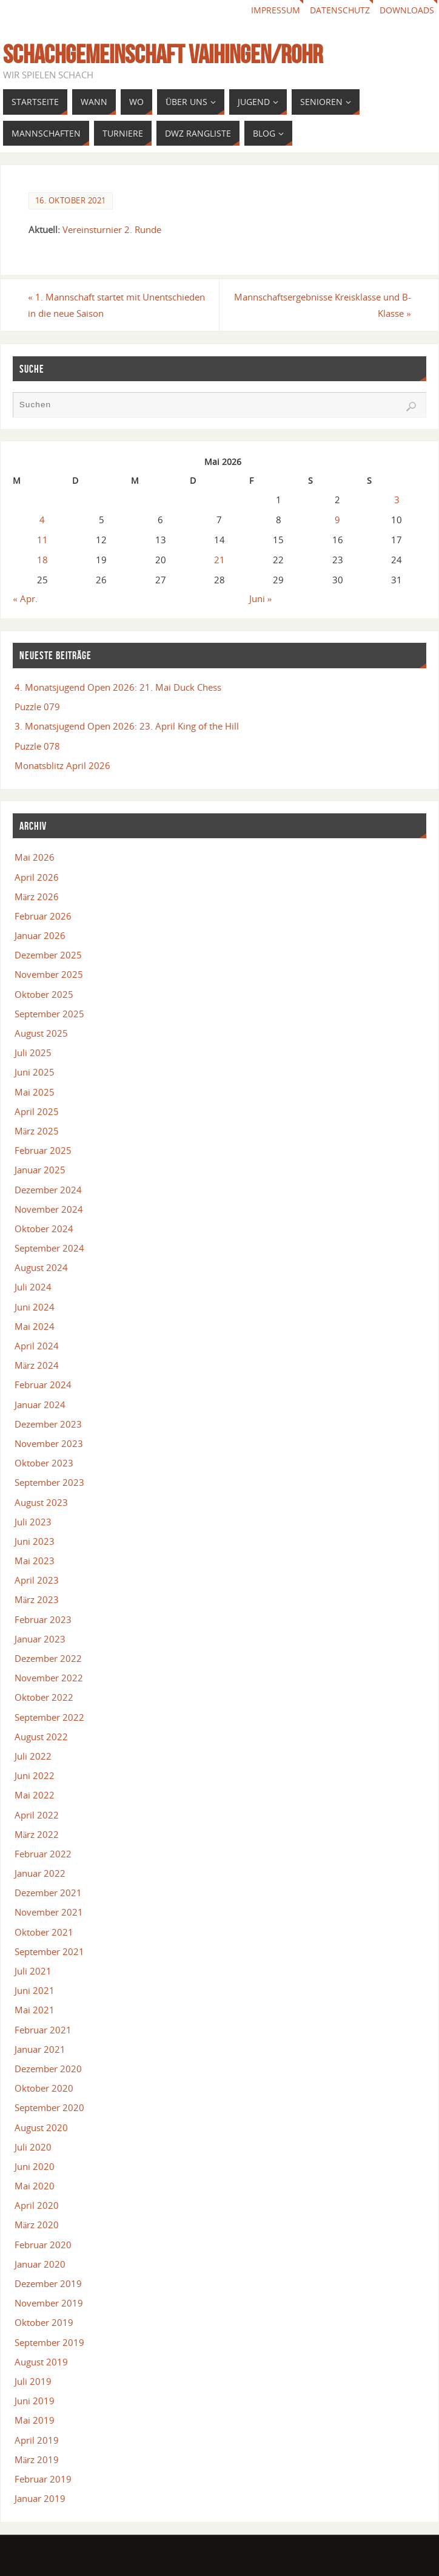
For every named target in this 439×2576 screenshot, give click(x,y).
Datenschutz (340, 10)
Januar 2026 (40, 935)
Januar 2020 (40, 2264)
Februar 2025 (43, 1150)
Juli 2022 (33, 1756)
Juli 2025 (33, 1052)
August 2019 (41, 2362)
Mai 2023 (35, 1560)
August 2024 (41, 1267)
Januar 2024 (40, 1404)
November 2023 (49, 1443)
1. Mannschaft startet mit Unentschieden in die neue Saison (117, 305)
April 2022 (37, 1815)
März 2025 (37, 1131)
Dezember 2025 (48, 955)
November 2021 (49, 1912)
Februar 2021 (43, 2030)
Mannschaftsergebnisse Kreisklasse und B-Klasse (322, 305)
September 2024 (49, 1248)
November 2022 (49, 1678)
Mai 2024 (35, 1326)
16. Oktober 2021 (70, 200)
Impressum (275, 10)
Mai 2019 (35, 2420)
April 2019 (37, 2440)
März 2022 (37, 1834)
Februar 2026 (43, 916)
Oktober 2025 (44, 994)
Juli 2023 (33, 1522)
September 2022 (49, 1717)
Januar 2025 (40, 1170)
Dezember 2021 (48, 1892)
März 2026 (37, 896)
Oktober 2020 (44, 2088)
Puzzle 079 (37, 706)
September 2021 (49, 1951)
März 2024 (37, 1365)
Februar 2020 (43, 2245)
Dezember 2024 (48, 1190)
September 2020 (49, 2107)
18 (42, 560)
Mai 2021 (35, 2010)
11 (42, 540)
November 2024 (49, 1209)
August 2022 (41, 1736)
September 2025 (49, 1014)
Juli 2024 (33, 1287)
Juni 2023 (35, 1541)
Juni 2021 (35, 1990)
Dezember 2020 (48, 2068)
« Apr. (25, 598)
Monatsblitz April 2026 (62, 765)
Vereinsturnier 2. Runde (111, 229)
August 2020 (41, 2127)
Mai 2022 (35, 1795)
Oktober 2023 (44, 1463)
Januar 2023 (40, 1639)
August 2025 (41, 1033)
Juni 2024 (35, 1307)
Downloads (407, 10)
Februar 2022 (43, 1854)
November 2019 (49, 2303)
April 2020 (37, 2205)
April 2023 (37, 1580)
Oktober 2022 (44, 1697)
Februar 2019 (43, 2479)
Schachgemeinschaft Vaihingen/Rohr (163, 54)
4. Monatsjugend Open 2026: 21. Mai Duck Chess (118, 687)
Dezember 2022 (48, 1658)
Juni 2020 (35, 2166)
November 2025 (49, 974)
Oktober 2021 (44, 1932)
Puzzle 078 (37, 746)
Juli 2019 (33, 2381)
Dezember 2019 (48, 2283)
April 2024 (37, 1346)
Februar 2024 (43, 1384)
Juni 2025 (35, 1072)
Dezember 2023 (48, 1424)
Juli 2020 (33, 2147)
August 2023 (41, 1502)
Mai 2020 (35, 2186)
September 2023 (49, 1482)
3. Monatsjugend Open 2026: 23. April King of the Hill (127, 726)
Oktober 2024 (44, 1228)
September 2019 (49, 2342)
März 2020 (37, 2224)
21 (219, 560)
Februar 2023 (43, 1619)
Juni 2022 (35, 1775)
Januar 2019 (40, 2498)
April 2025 (37, 1111)
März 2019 (37, 2459)
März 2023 (37, 1599)
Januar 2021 (40, 2049)
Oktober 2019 (44, 2322)
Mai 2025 (35, 1092)
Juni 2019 (35, 2401)
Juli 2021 (33, 1971)
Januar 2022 (40, 1873)
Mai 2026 (35, 857)
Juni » (260, 598)
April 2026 (37, 877)
